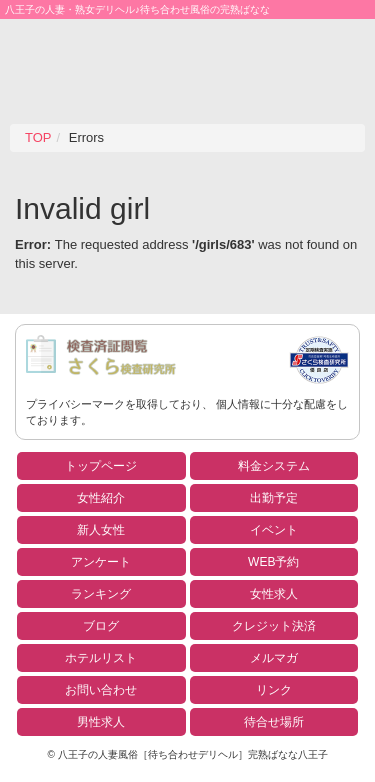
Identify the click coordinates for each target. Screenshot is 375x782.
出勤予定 (274, 498)
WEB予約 (273, 562)
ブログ (101, 626)
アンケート (101, 562)
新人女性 (101, 530)
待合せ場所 (274, 722)
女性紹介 (101, 498)
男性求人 (101, 722)
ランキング (101, 594)
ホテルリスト (101, 658)
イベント (274, 530)
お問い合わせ (101, 690)
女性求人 (274, 594)
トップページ (101, 466)
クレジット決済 (274, 626)
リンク (274, 690)
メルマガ (274, 658)
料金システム (274, 466)
